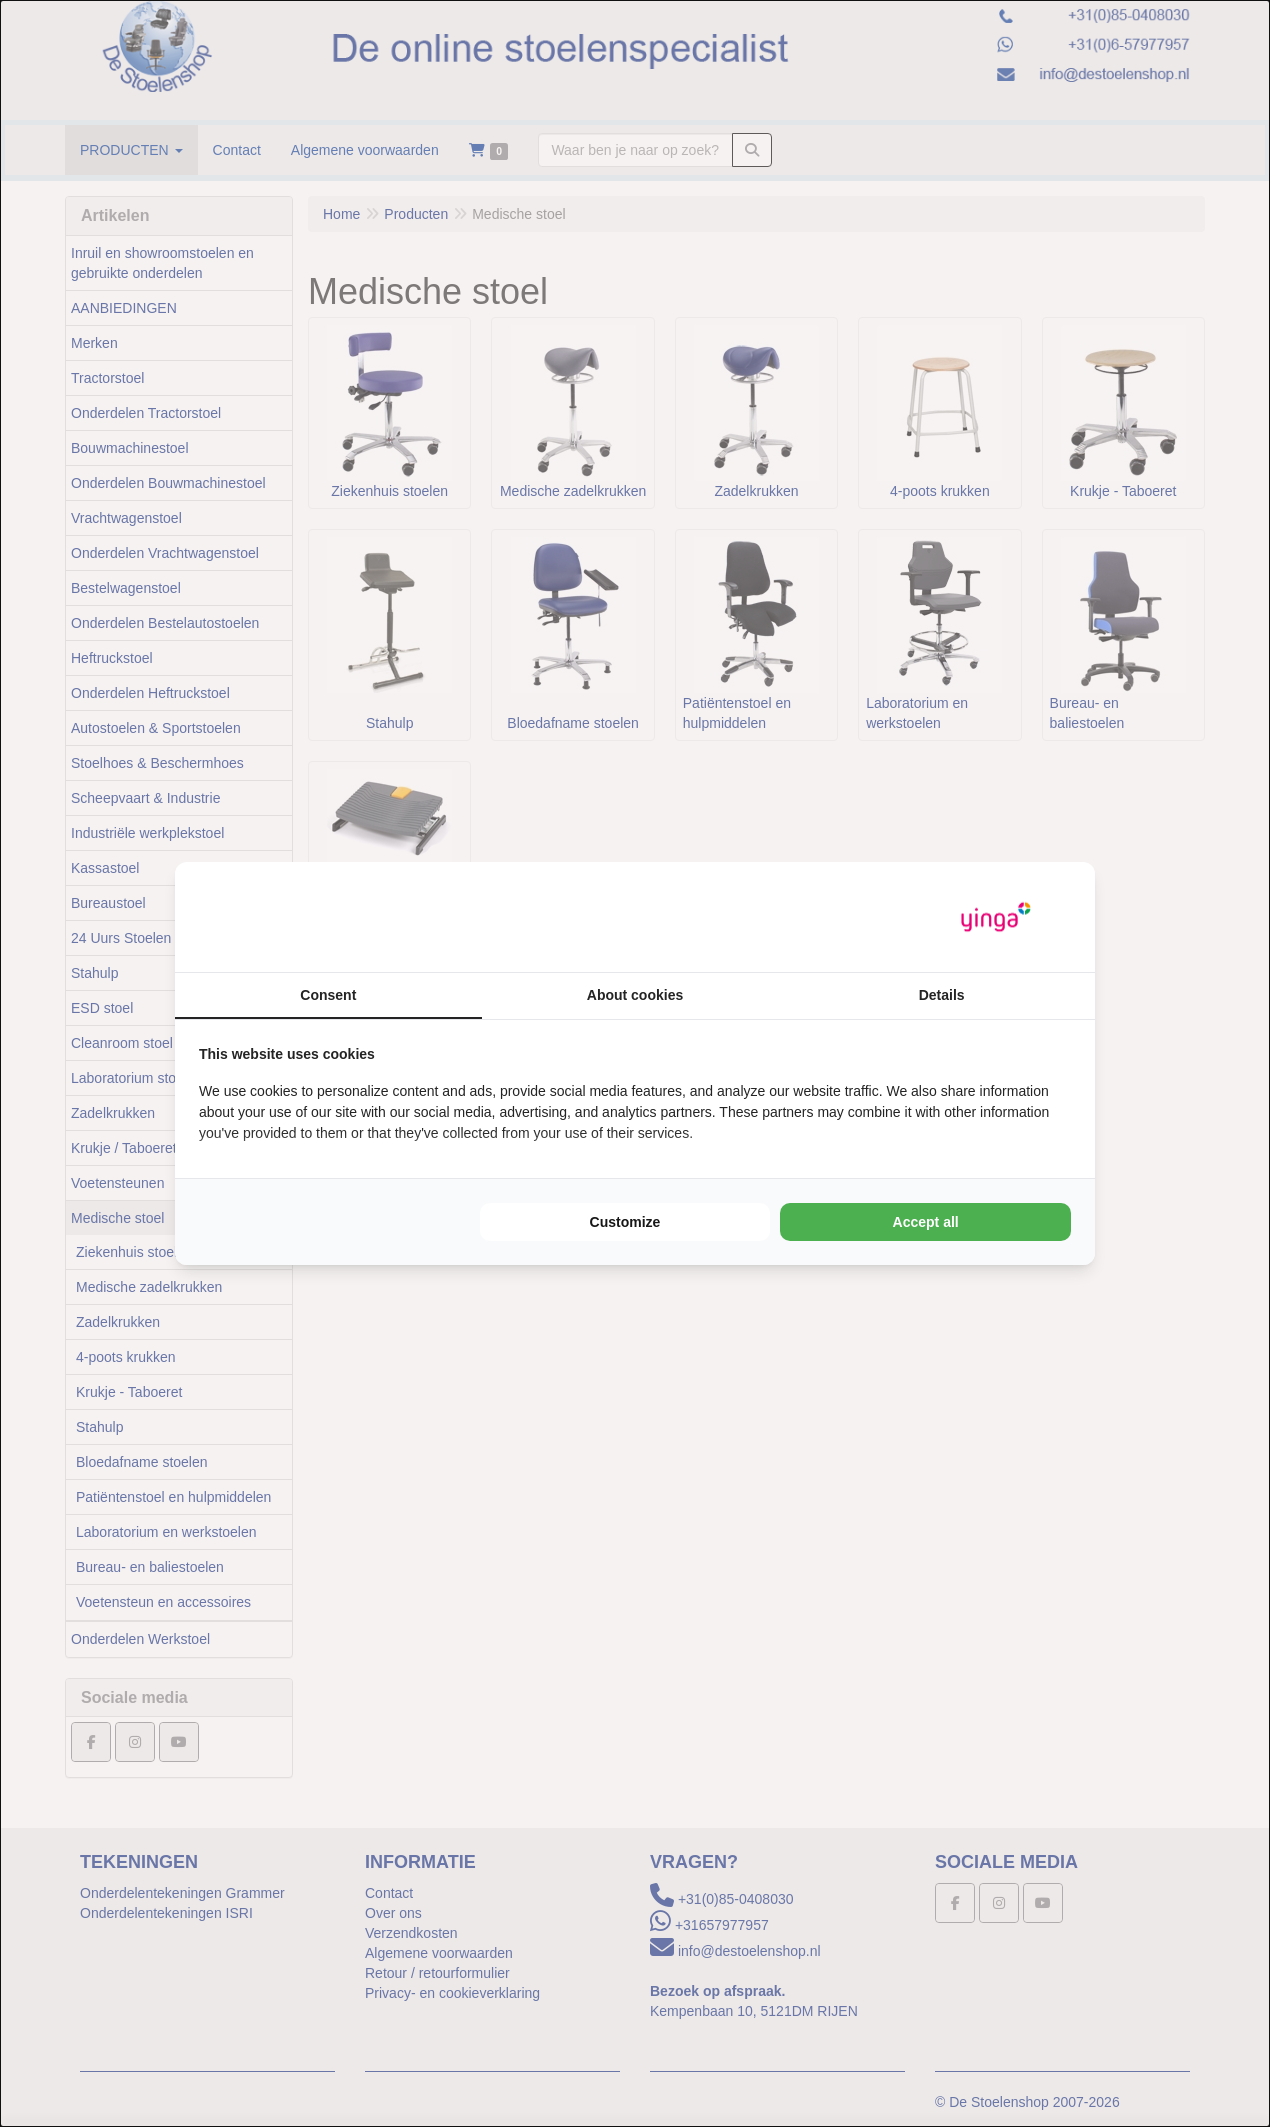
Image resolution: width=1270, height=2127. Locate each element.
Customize (625, 1222)
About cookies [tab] (635, 995)
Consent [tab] (328, 995)
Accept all (926, 1222)
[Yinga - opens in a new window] (996, 917)
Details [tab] (942, 995)
